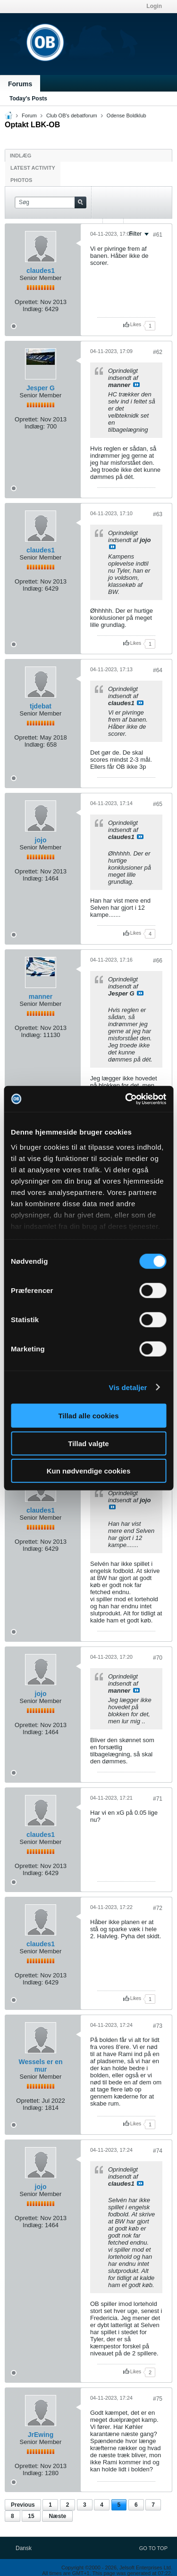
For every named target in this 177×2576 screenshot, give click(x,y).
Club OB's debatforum (71, 115)
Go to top (153, 2548)
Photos (21, 180)
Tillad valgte (88, 1443)
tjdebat (40, 706)
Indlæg (20, 155)
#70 (157, 1657)
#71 (157, 1798)
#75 (157, 2398)
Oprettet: (27, 301)
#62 (157, 352)
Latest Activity (32, 168)
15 (31, 2516)
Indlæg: (33, 309)
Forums (20, 84)
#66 (157, 960)
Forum (29, 115)
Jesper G (40, 388)
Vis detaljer (128, 1387)
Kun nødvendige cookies (89, 1471)
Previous (23, 2505)
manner (41, 996)
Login (154, 6)
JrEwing (40, 2434)
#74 (157, 2151)
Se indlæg (136, 384)
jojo (41, 840)
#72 (157, 1908)
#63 (157, 514)
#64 (157, 670)
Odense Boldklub (126, 115)
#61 (157, 234)
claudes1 (40, 270)
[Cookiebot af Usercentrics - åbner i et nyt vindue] (126, 1099)
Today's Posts (28, 98)
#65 (157, 804)
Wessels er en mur (40, 2065)
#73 (157, 2026)
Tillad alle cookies (88, 1416)
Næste (57, 2516)
